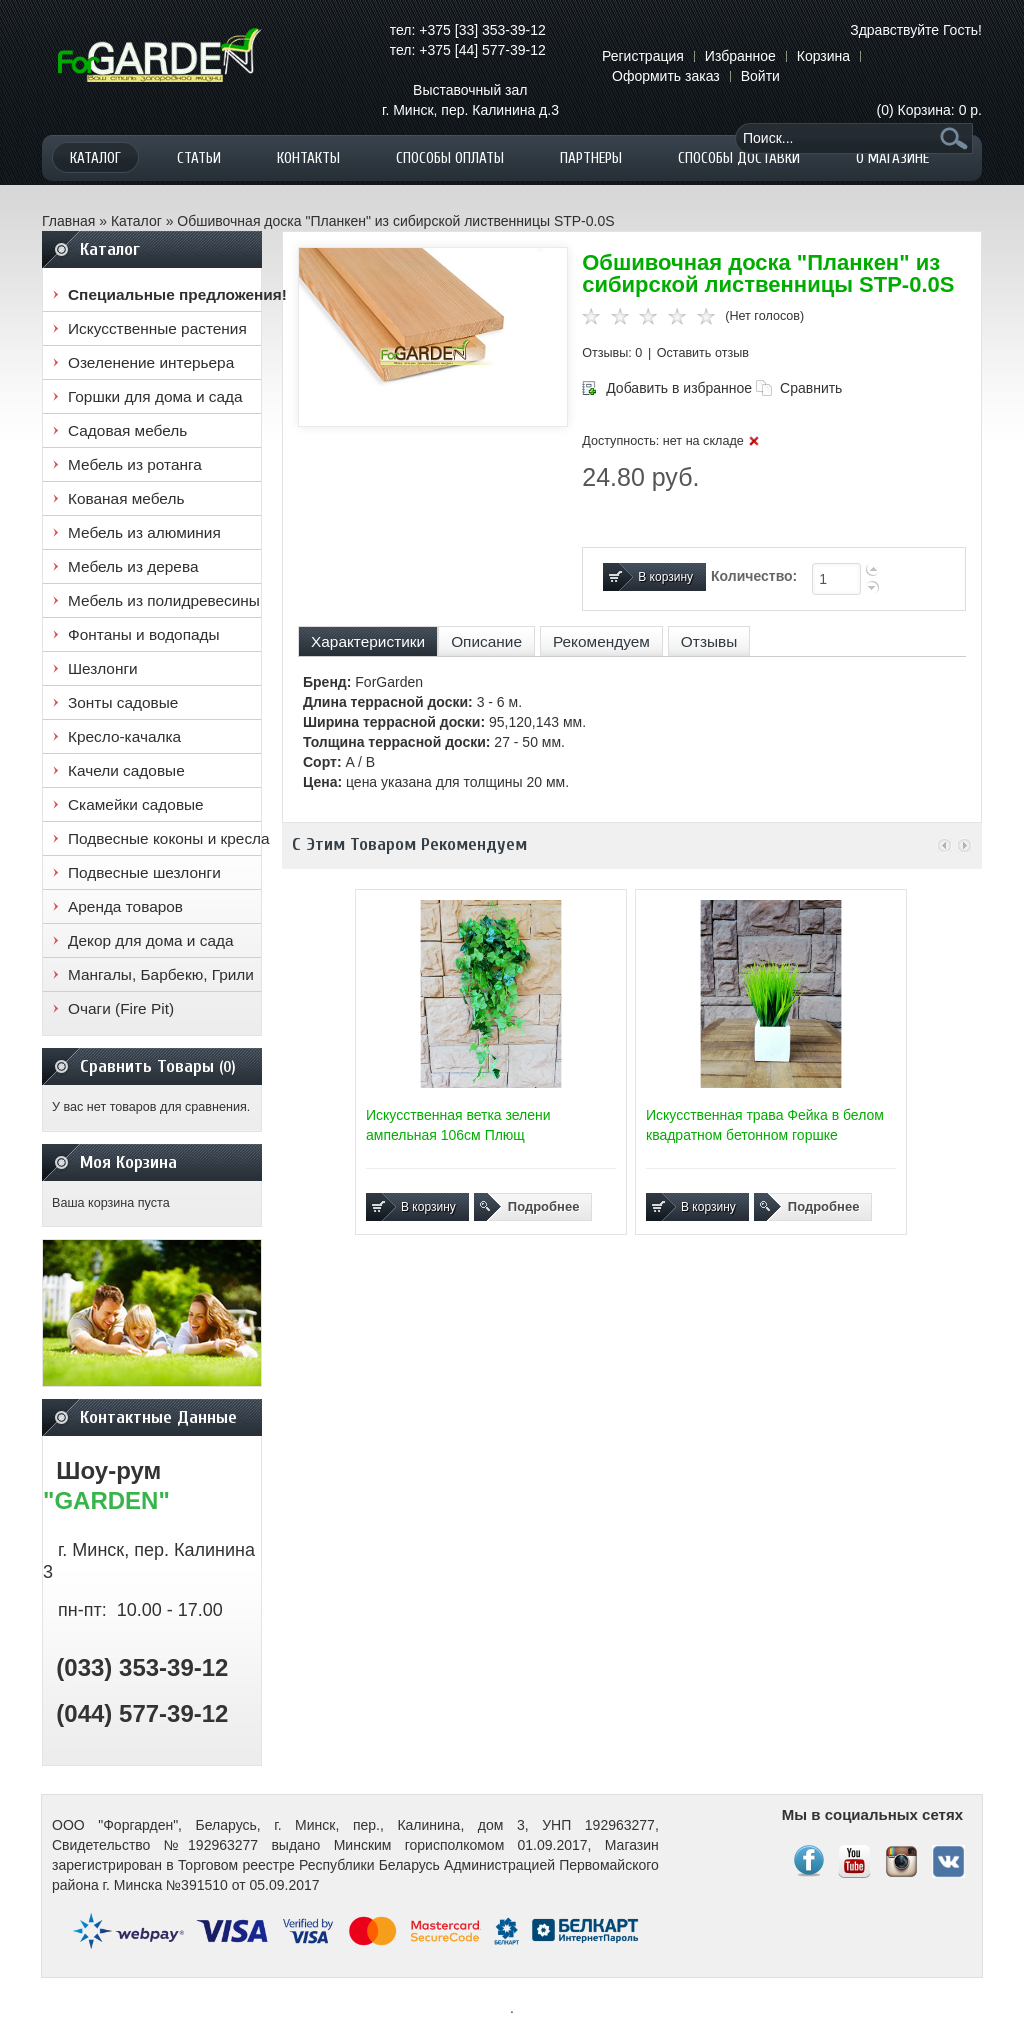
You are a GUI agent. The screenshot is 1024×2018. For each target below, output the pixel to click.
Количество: (754, 576)
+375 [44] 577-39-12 (482, 50)
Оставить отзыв (703, 353)
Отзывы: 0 (612, 353)
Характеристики (368, 641)
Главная (68, 221)
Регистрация (643, 56)
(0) (929, 110)
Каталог (136, 221)
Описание (486, 641)
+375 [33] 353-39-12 (482, 30)
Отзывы (709, 641)
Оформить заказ (666, 76)
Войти (760, 76)
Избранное (740, 56)
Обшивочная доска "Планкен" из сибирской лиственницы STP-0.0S (395, 221)
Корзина (823, 56)
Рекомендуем (601, 641)
